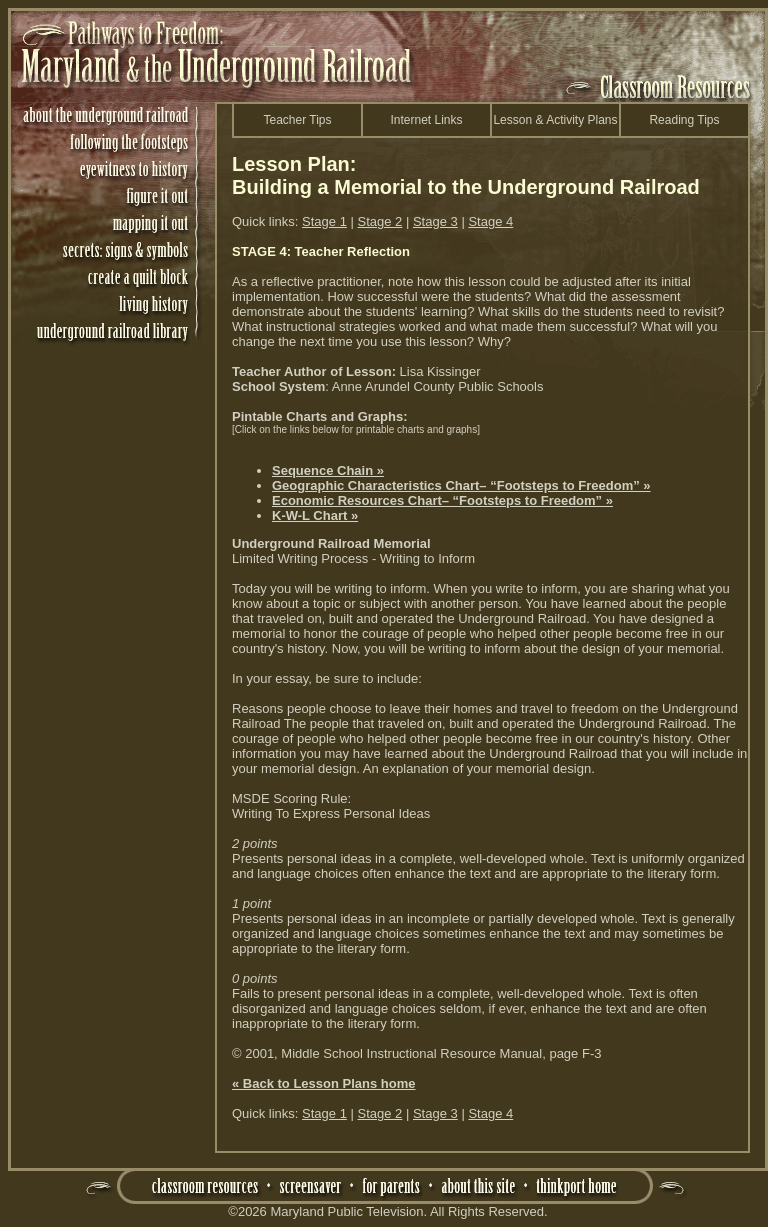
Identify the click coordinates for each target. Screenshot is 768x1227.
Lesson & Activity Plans (555, 120)
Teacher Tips (297, 120)
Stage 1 (324, 221)
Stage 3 (435, 221)
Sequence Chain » (328, 470)
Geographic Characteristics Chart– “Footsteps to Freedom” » (461, 485)
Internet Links (426, 120)
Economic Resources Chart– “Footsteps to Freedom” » (442, 500)
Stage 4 (490, 221)
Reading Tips (684, 120)
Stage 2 (380, 221)
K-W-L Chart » (315, 515)
